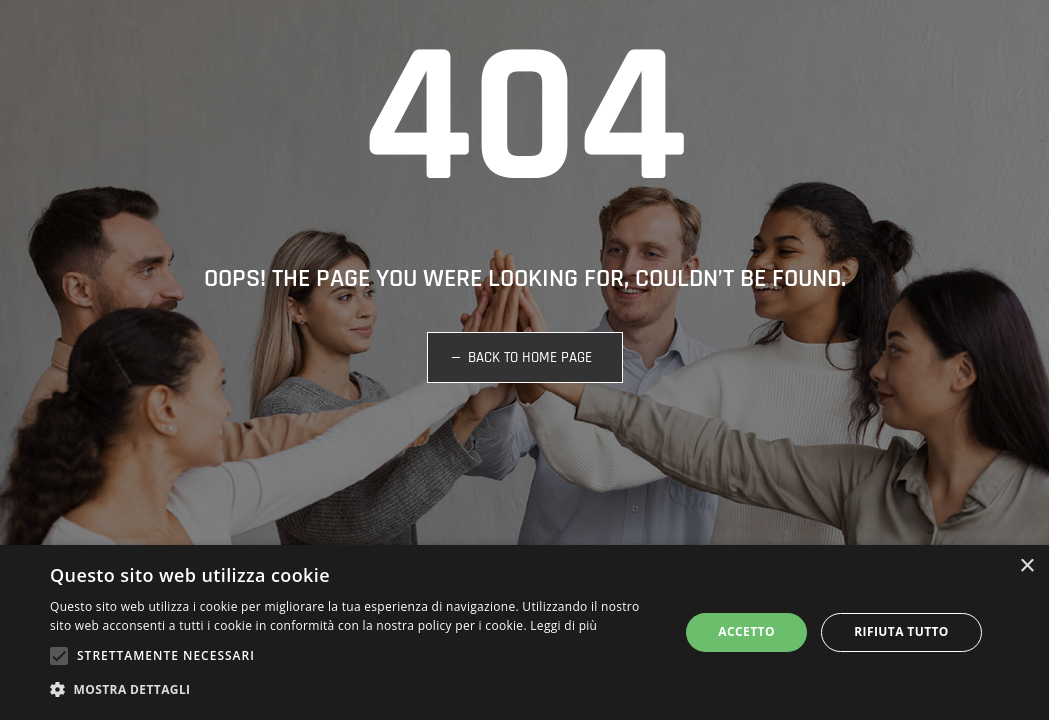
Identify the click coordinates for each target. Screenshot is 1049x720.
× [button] (1026, 566)
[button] (355, 690)
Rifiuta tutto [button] (901, 631)
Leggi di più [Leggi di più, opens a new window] (563, 625)
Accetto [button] (746, 631)
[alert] (524, 632)
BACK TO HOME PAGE (530, 357)
